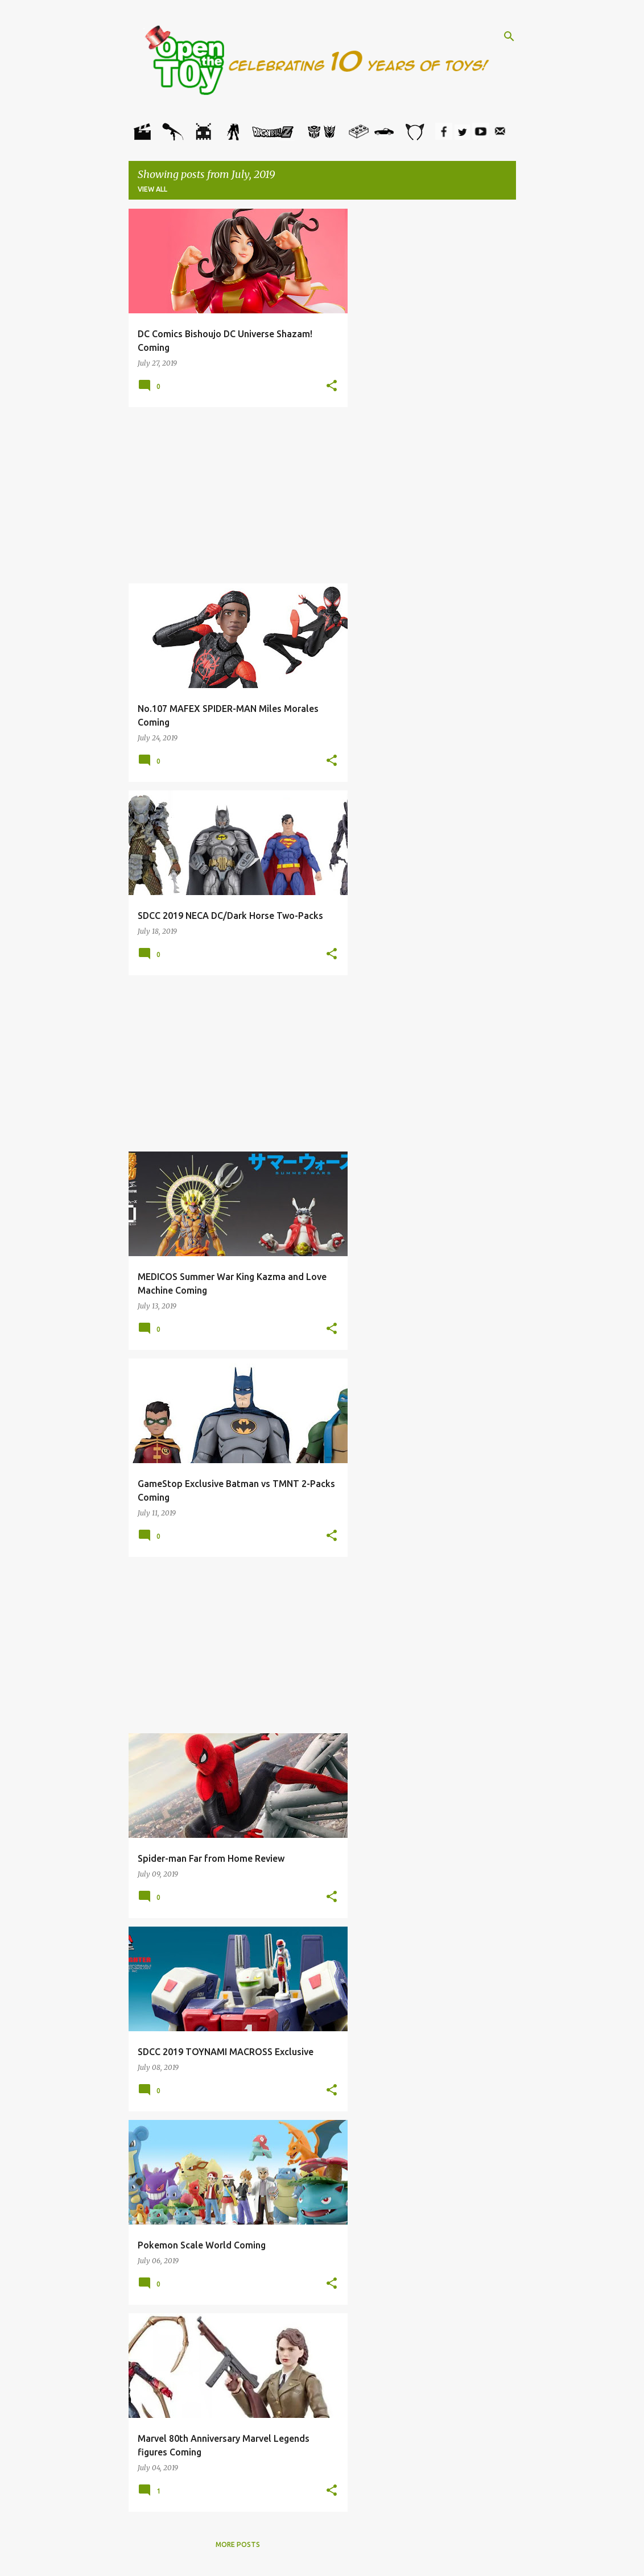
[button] (331, 386)
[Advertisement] (238, 495)
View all (152, 189)
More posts (238, 2544)
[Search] (509, 36)
